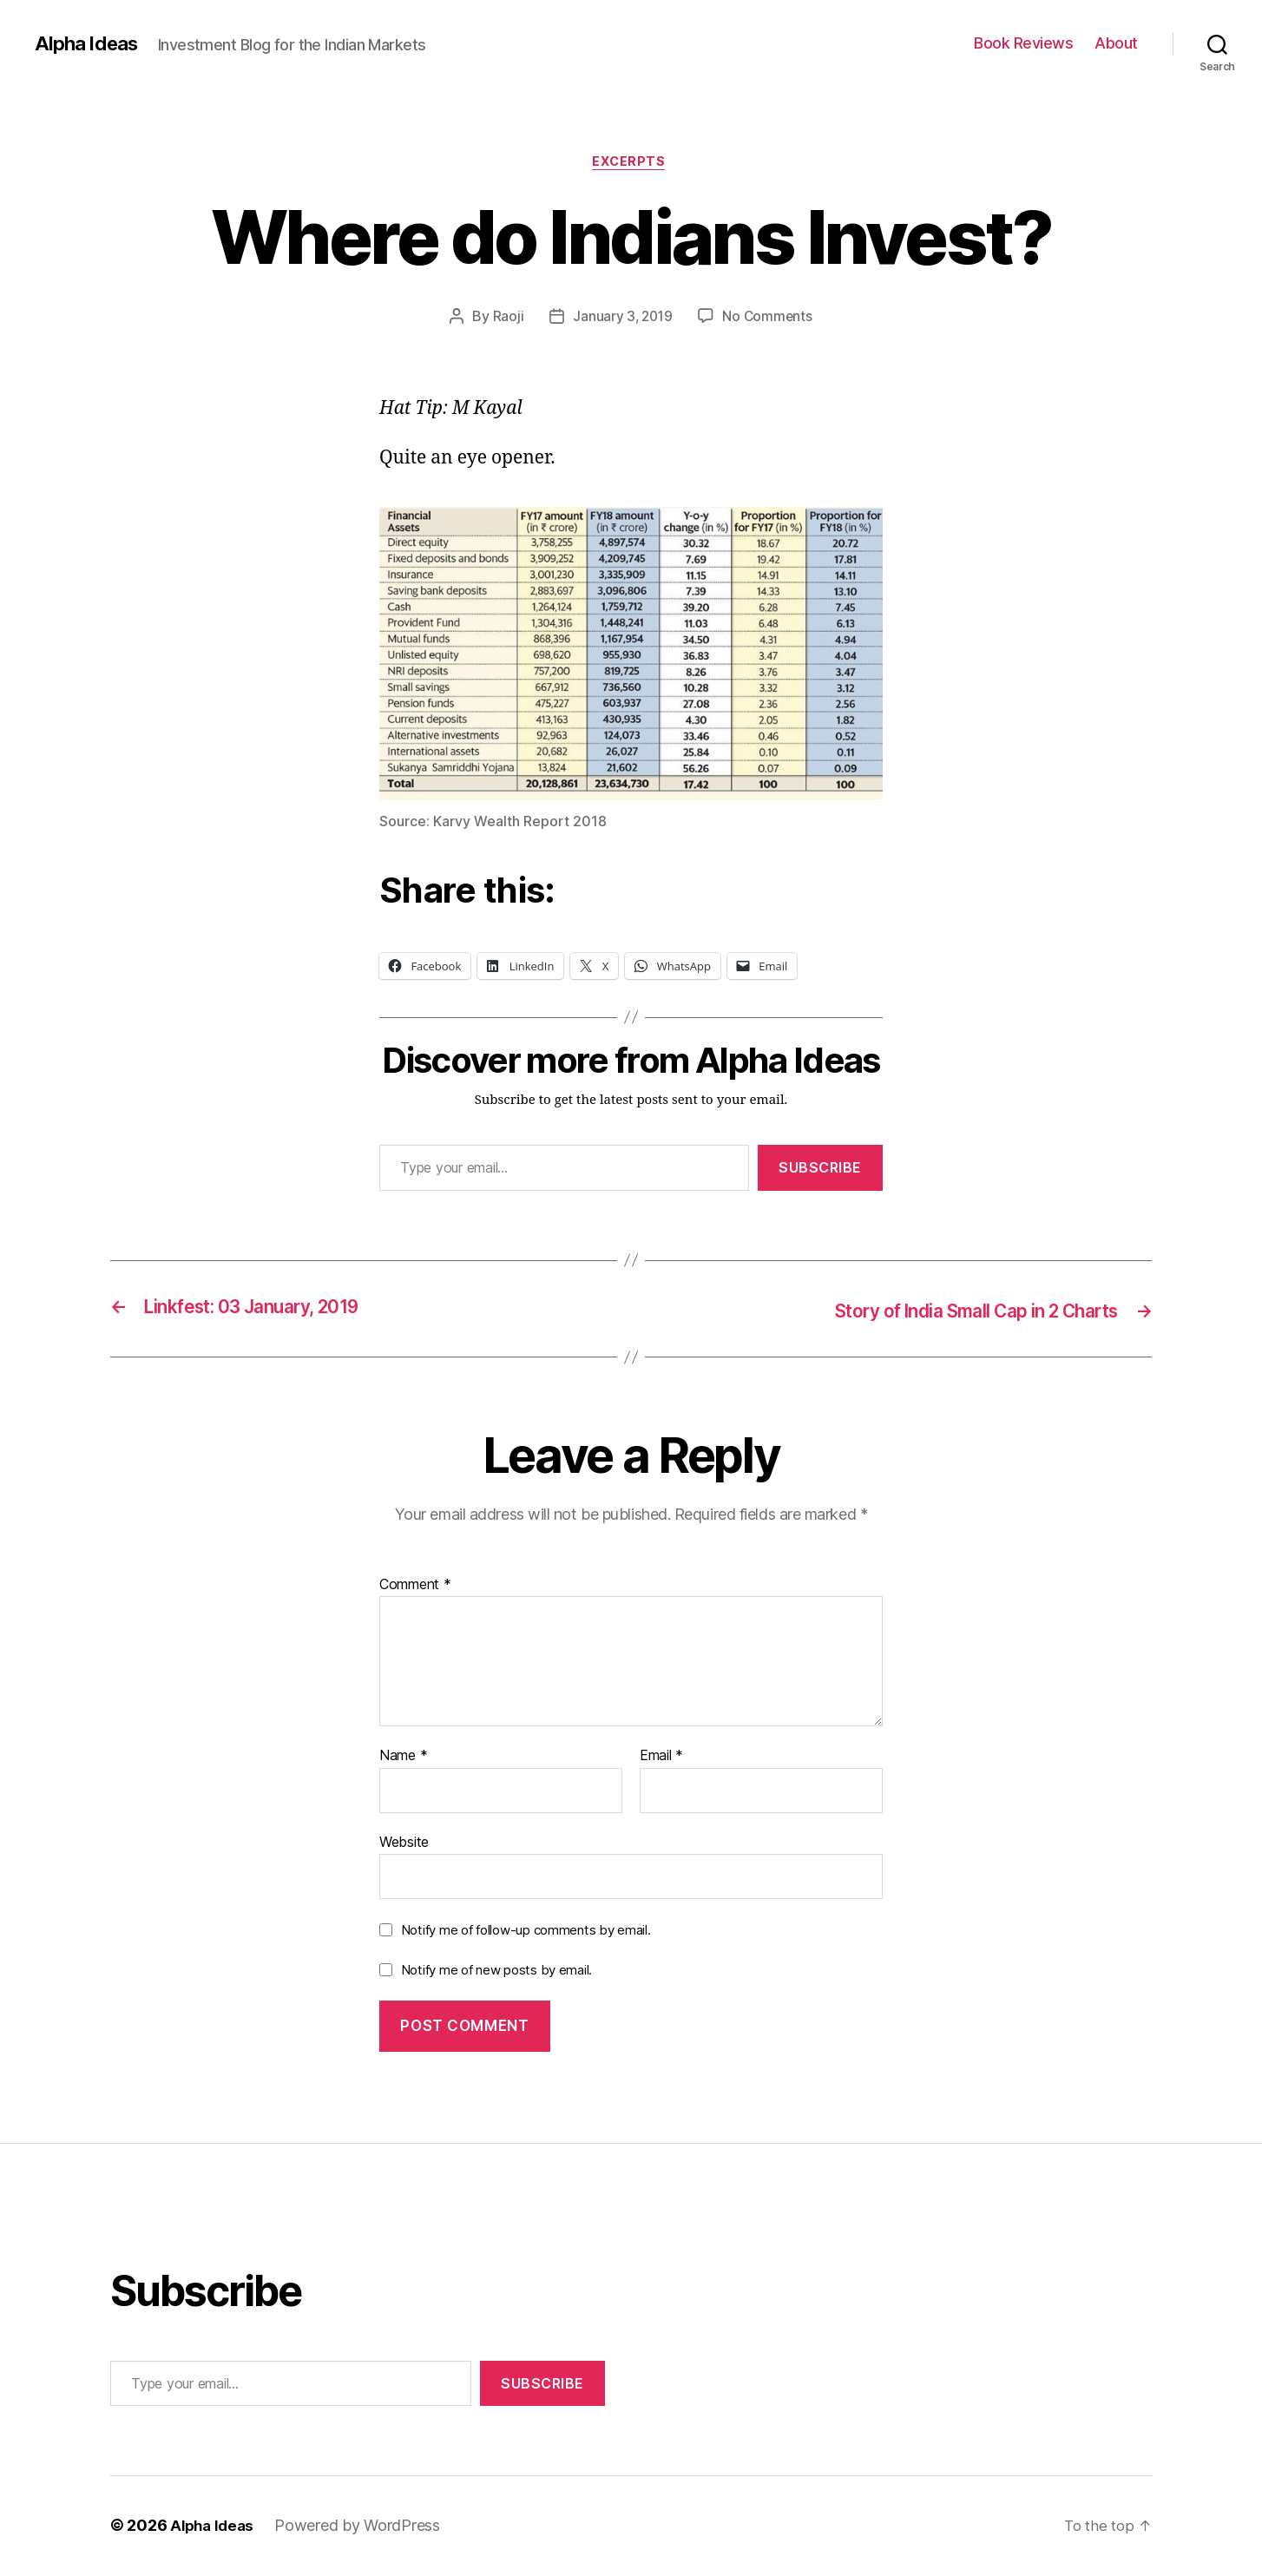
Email (661, 1757)
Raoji (506, 318)
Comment (415, 1586)
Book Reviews (1023, 43)
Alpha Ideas (89, 43)
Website (404, 1843)
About (1116, 43)
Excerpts (630, 164)
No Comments (768, 318)
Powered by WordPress (362, 2527)
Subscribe (820, 1170)
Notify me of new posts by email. (496, 1971)
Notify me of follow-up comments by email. (526, 1931)
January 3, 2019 (621, 318)
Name (403, 1757)
